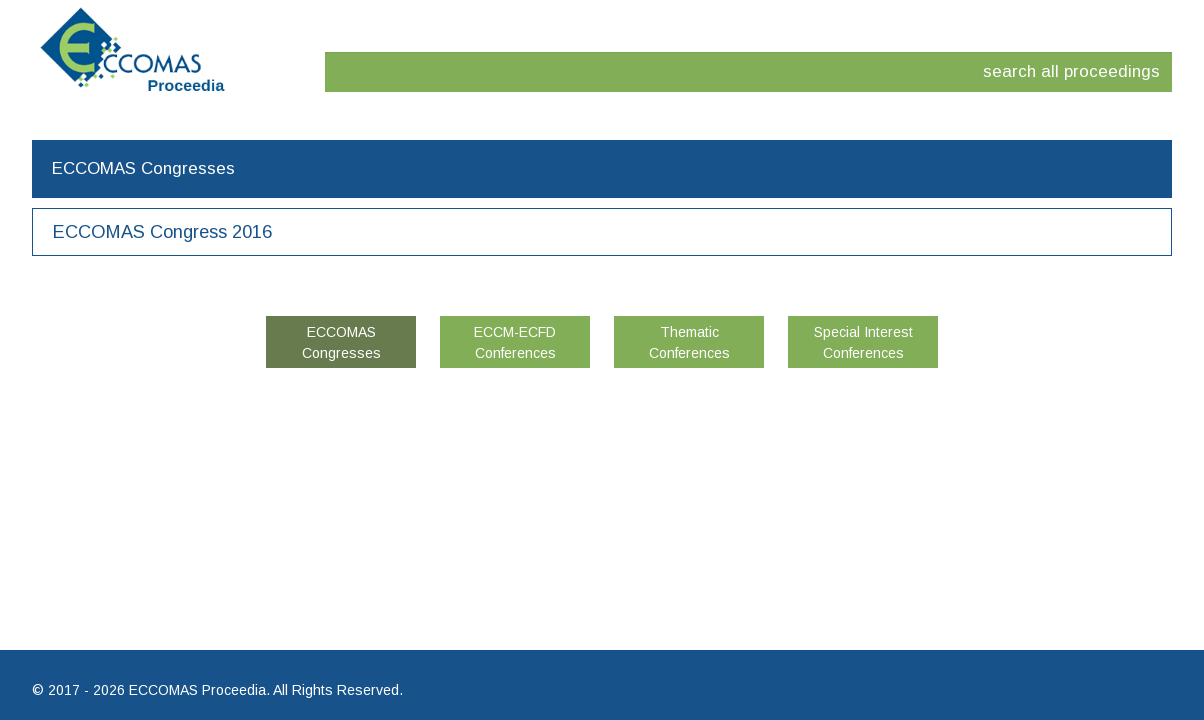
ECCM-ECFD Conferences (515, 342)
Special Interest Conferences (863, 342)
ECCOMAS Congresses (341, 342)
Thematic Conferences (689, 342)
